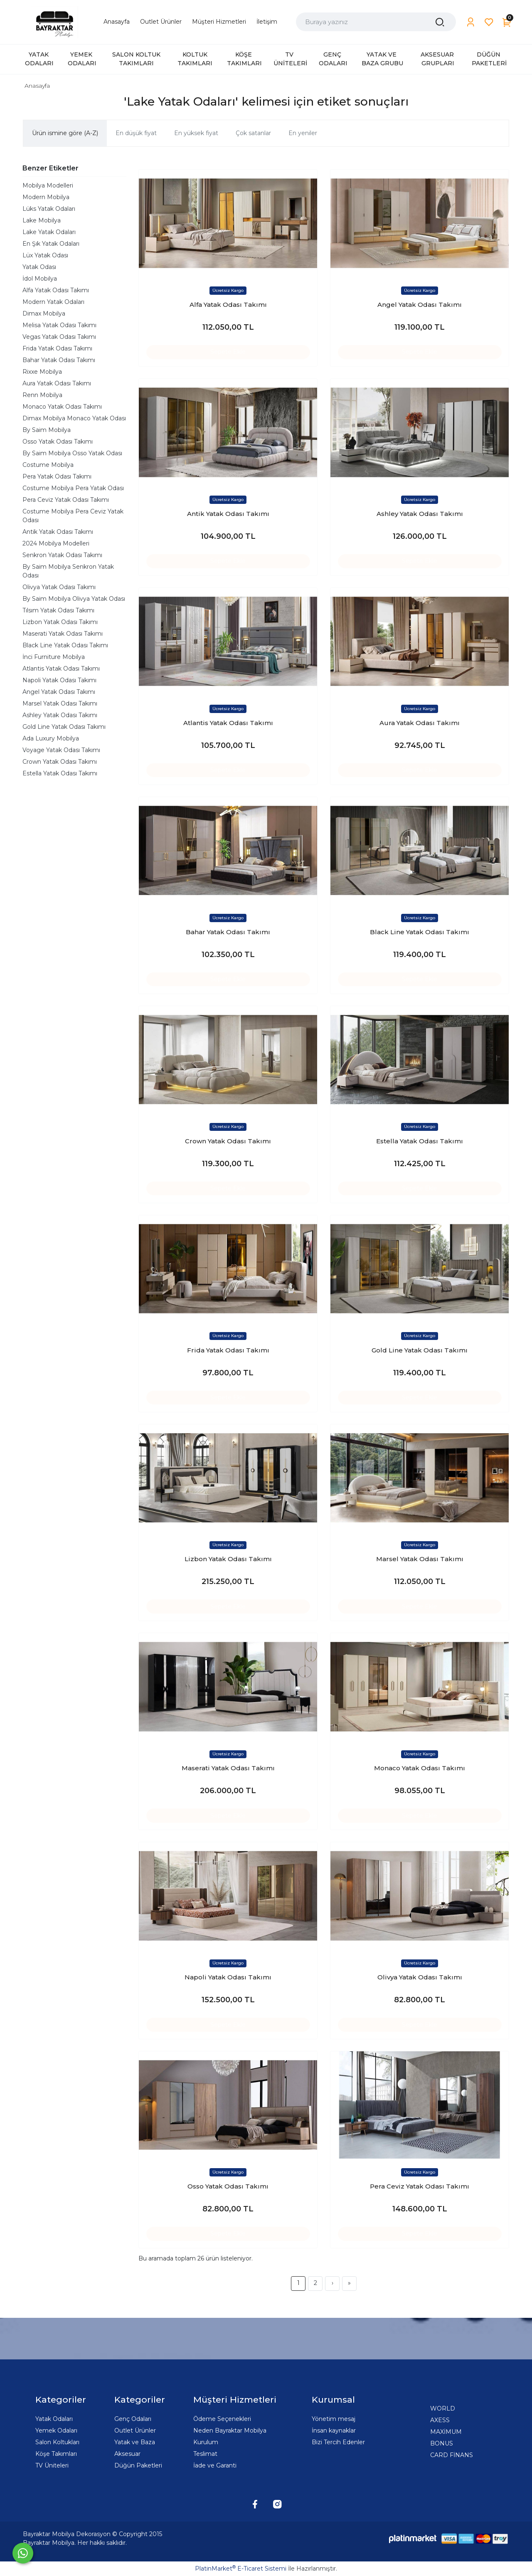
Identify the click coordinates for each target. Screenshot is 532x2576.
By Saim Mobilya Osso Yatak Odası (72, 453)
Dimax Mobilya (43, 313)
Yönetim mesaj (333, 2419)
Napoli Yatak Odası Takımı (59, 680)
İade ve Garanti (214, 2465)
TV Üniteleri (52, 2465)
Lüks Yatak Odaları (48, 208)
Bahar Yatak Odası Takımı (58, 360)
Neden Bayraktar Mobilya (229, 2430)
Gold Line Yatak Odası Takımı (64, 726)
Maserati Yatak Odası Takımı (62, 633)
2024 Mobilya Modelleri (55, 543)
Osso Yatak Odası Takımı (57, 441)
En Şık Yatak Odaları (50, 243)
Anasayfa (37, 85)
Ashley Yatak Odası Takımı (59, 715)
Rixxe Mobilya (42, 371)
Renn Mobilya (42, 395)
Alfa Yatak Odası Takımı (55, 290)
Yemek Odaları (56, 2430)
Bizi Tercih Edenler (338, 2442)
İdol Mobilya (39, 278)
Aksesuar (127, 2454)
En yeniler (302, 133)
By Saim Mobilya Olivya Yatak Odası (73, 598)
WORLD (442, 2408)
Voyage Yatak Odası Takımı (61, 750)
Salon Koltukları (57, 2442)
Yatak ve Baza (134, 2442)
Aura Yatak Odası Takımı (56, 383)
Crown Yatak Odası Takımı (59, 761)
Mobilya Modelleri (47, 185)
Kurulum (205, 2442)
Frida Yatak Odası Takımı (57, 348)
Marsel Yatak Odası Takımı (59, 703)
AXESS (440, 2420)
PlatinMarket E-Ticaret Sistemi (240, 2568)
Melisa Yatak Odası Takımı (59, 325)
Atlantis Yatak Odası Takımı (61, 668)
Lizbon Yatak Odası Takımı (60, 622)
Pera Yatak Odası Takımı (56, 476)
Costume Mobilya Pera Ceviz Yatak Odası (72, 516)
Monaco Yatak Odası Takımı (62, 406)
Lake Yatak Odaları (49, 232)
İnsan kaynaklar (334, 2430)
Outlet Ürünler (135, 2430)
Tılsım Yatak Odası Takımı (58, 610)
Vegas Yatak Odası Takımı (59, 337)
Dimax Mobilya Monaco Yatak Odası (74, 418)
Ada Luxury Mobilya (50, 738)
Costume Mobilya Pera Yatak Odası (73, 488)
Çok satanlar (253, 133)
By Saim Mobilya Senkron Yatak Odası (68, 571)
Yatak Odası (39, 267)
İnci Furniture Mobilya (53, 657)
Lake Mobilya (41, 220)
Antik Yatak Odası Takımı (57, 531)
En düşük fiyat (136, 133)
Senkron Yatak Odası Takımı (62, 555)
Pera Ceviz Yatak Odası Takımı (65, 499)
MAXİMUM (446, 2431)
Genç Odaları (132, 2419)
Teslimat (205, 2454)
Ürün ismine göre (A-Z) (65, 133)
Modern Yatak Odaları (53, 302)
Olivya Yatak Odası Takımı (59, 587)
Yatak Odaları (54, 2419)
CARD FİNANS (451, 2455)
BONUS (441, 2443)
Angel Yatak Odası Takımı (58, 692)
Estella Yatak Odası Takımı (59, 773)
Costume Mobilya (48, 465)
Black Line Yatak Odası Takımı (65, 645)
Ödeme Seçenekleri (222, 2419)
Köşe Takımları (56, 2454)
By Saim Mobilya (46, 430)
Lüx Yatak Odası (45, 255)
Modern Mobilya (45, 197)
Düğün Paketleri (138, 2465)
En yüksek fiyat (196, 133)
